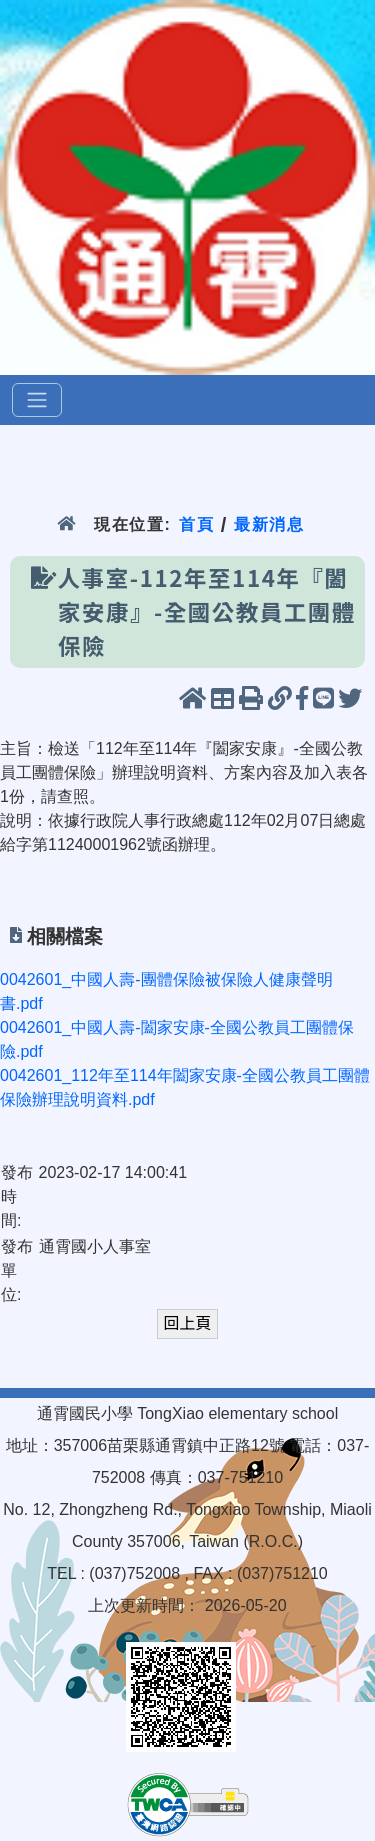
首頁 (196, 524)
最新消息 (269, 524)
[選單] (37, 400)
